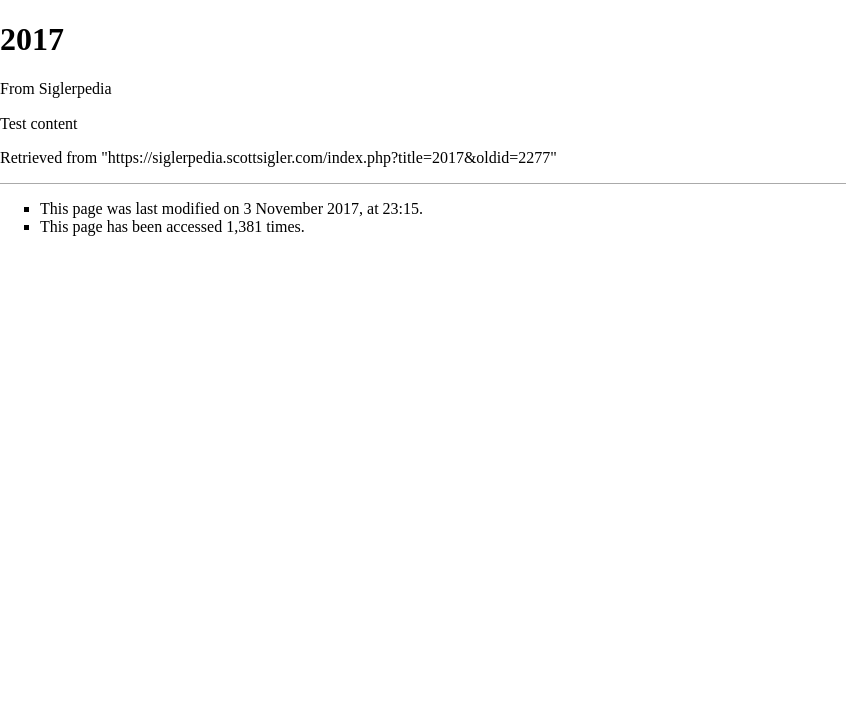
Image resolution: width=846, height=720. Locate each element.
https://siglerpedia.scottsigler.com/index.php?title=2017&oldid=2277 (329, 157)
